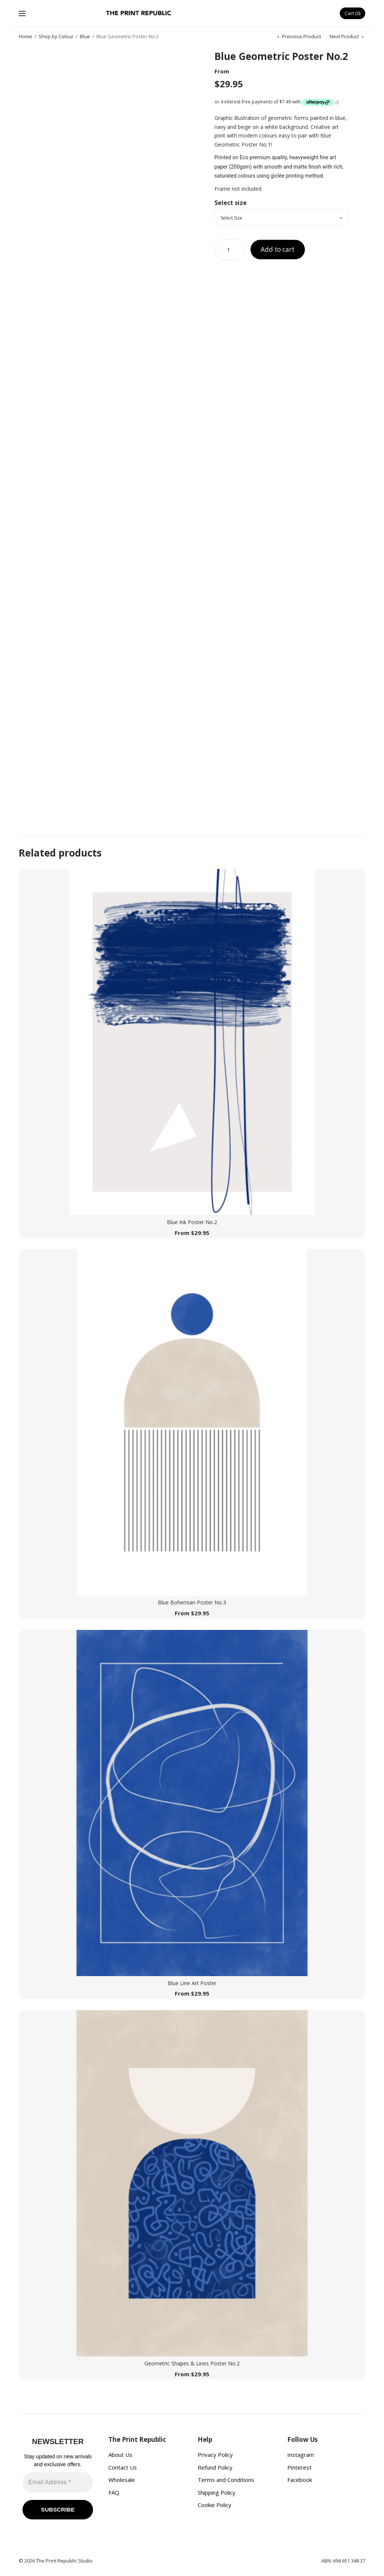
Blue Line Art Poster (192, 1983)
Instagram (300, 2454)
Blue (85, 36)
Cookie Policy (214, 2505)
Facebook (299, 2479)
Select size (230, 203)
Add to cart (280, 249)
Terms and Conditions (226, 2479)
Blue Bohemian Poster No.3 (192, 1602)
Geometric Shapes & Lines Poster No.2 (192, 2363)
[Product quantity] (229, 250)
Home (25, 36)
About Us (120, 2454)
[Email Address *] (57, 2482)
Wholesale (121, 2479)
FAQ (113, 2492)
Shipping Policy (217, 2492)
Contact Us (122, 2467)
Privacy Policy (215, 2454)
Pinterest (299, 2467)
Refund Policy (215, 2467)
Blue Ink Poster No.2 (192, 1222)
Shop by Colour (56, 36)
